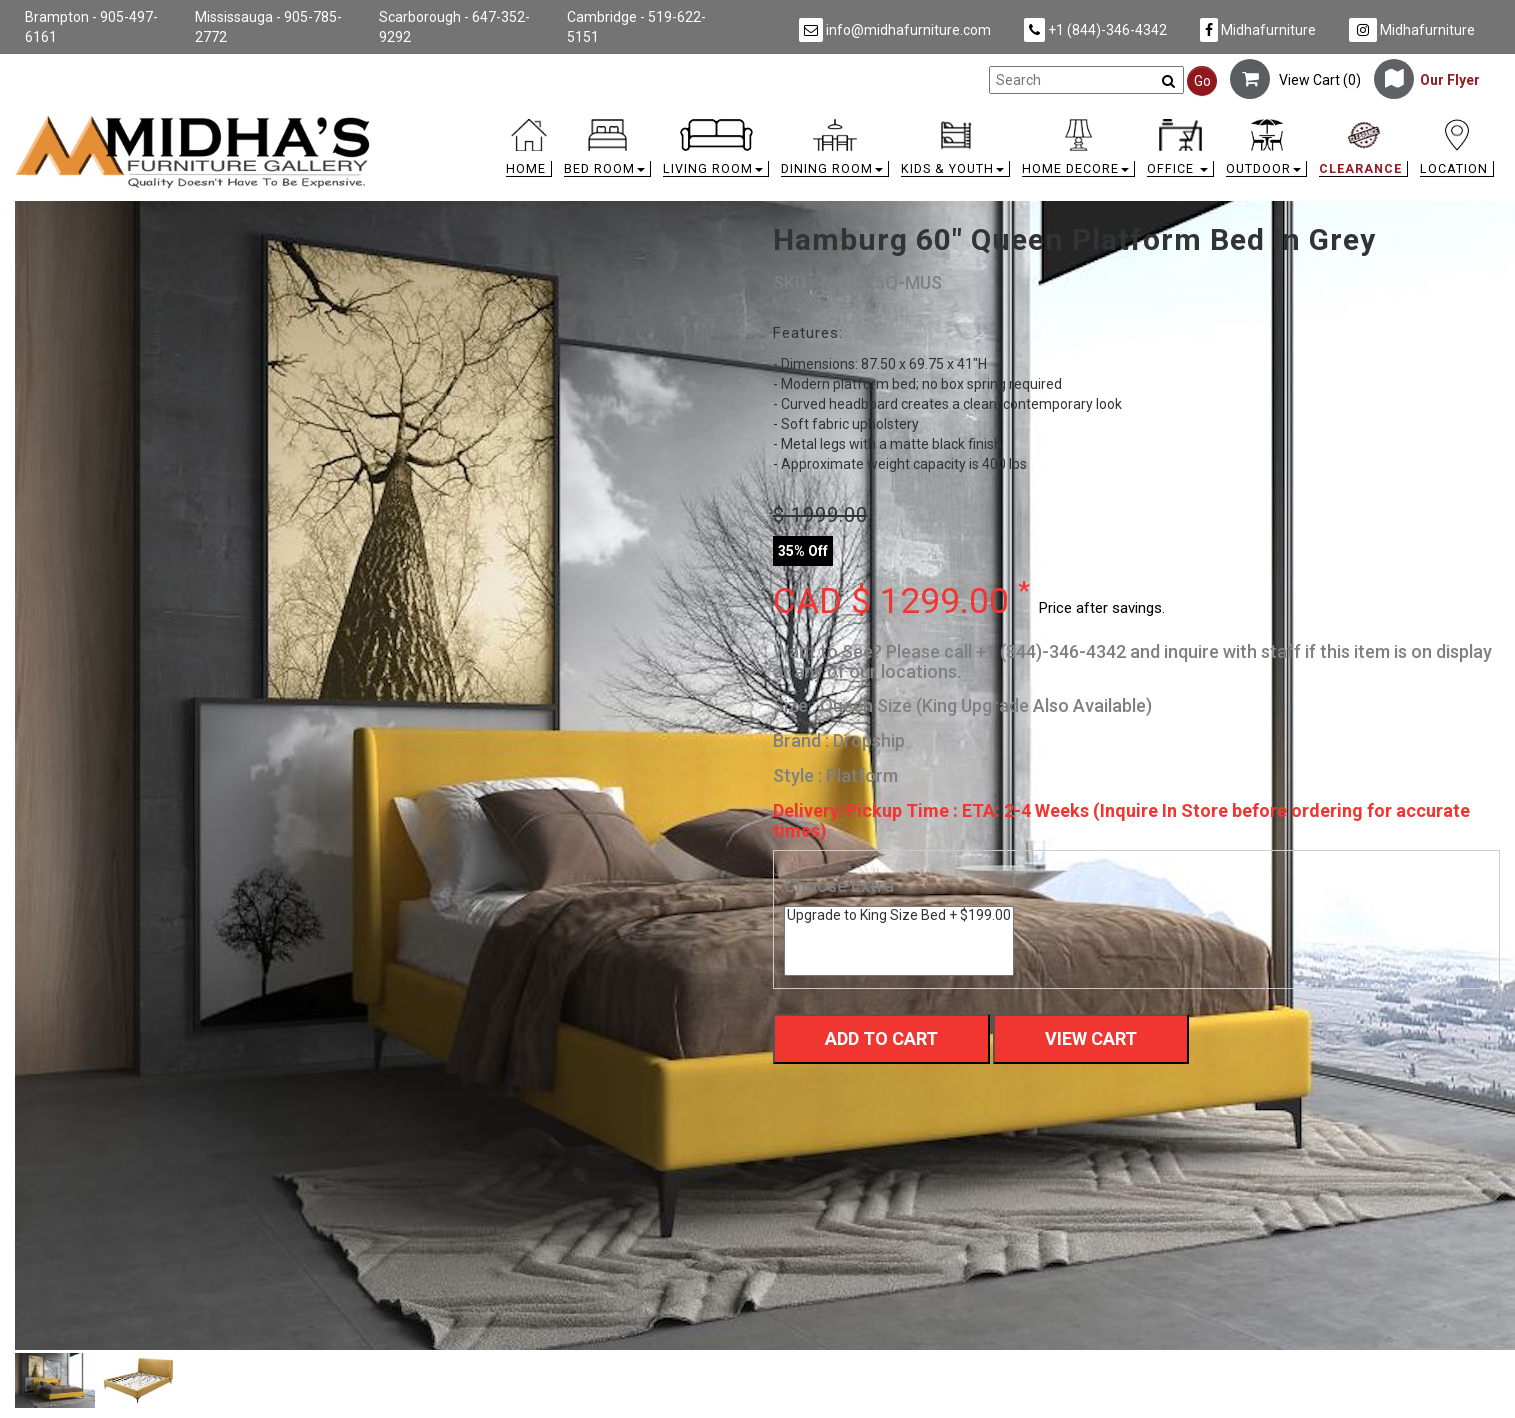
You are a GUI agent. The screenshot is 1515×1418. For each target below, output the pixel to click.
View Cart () (1295, 80)
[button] (607, 152)
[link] (943, 122)
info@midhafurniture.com (895, 30)
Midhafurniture (1258, 30)
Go (1202, 81)
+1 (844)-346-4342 (1095, 30)
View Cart (1091, 1038)
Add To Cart (881, 1038)
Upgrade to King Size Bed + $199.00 (899, 915)
